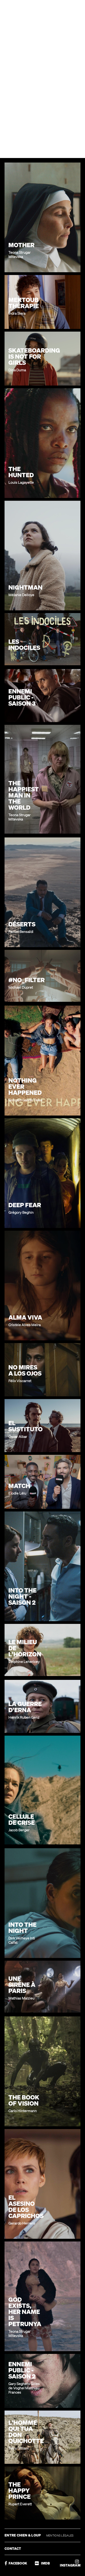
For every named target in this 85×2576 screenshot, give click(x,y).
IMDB (42, 2563)
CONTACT (13, 2548)
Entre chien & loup (26, 17)
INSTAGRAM (70, 2563)
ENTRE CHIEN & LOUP (23, 2535)
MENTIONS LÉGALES (60, 2535)
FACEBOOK (16, 2563)
